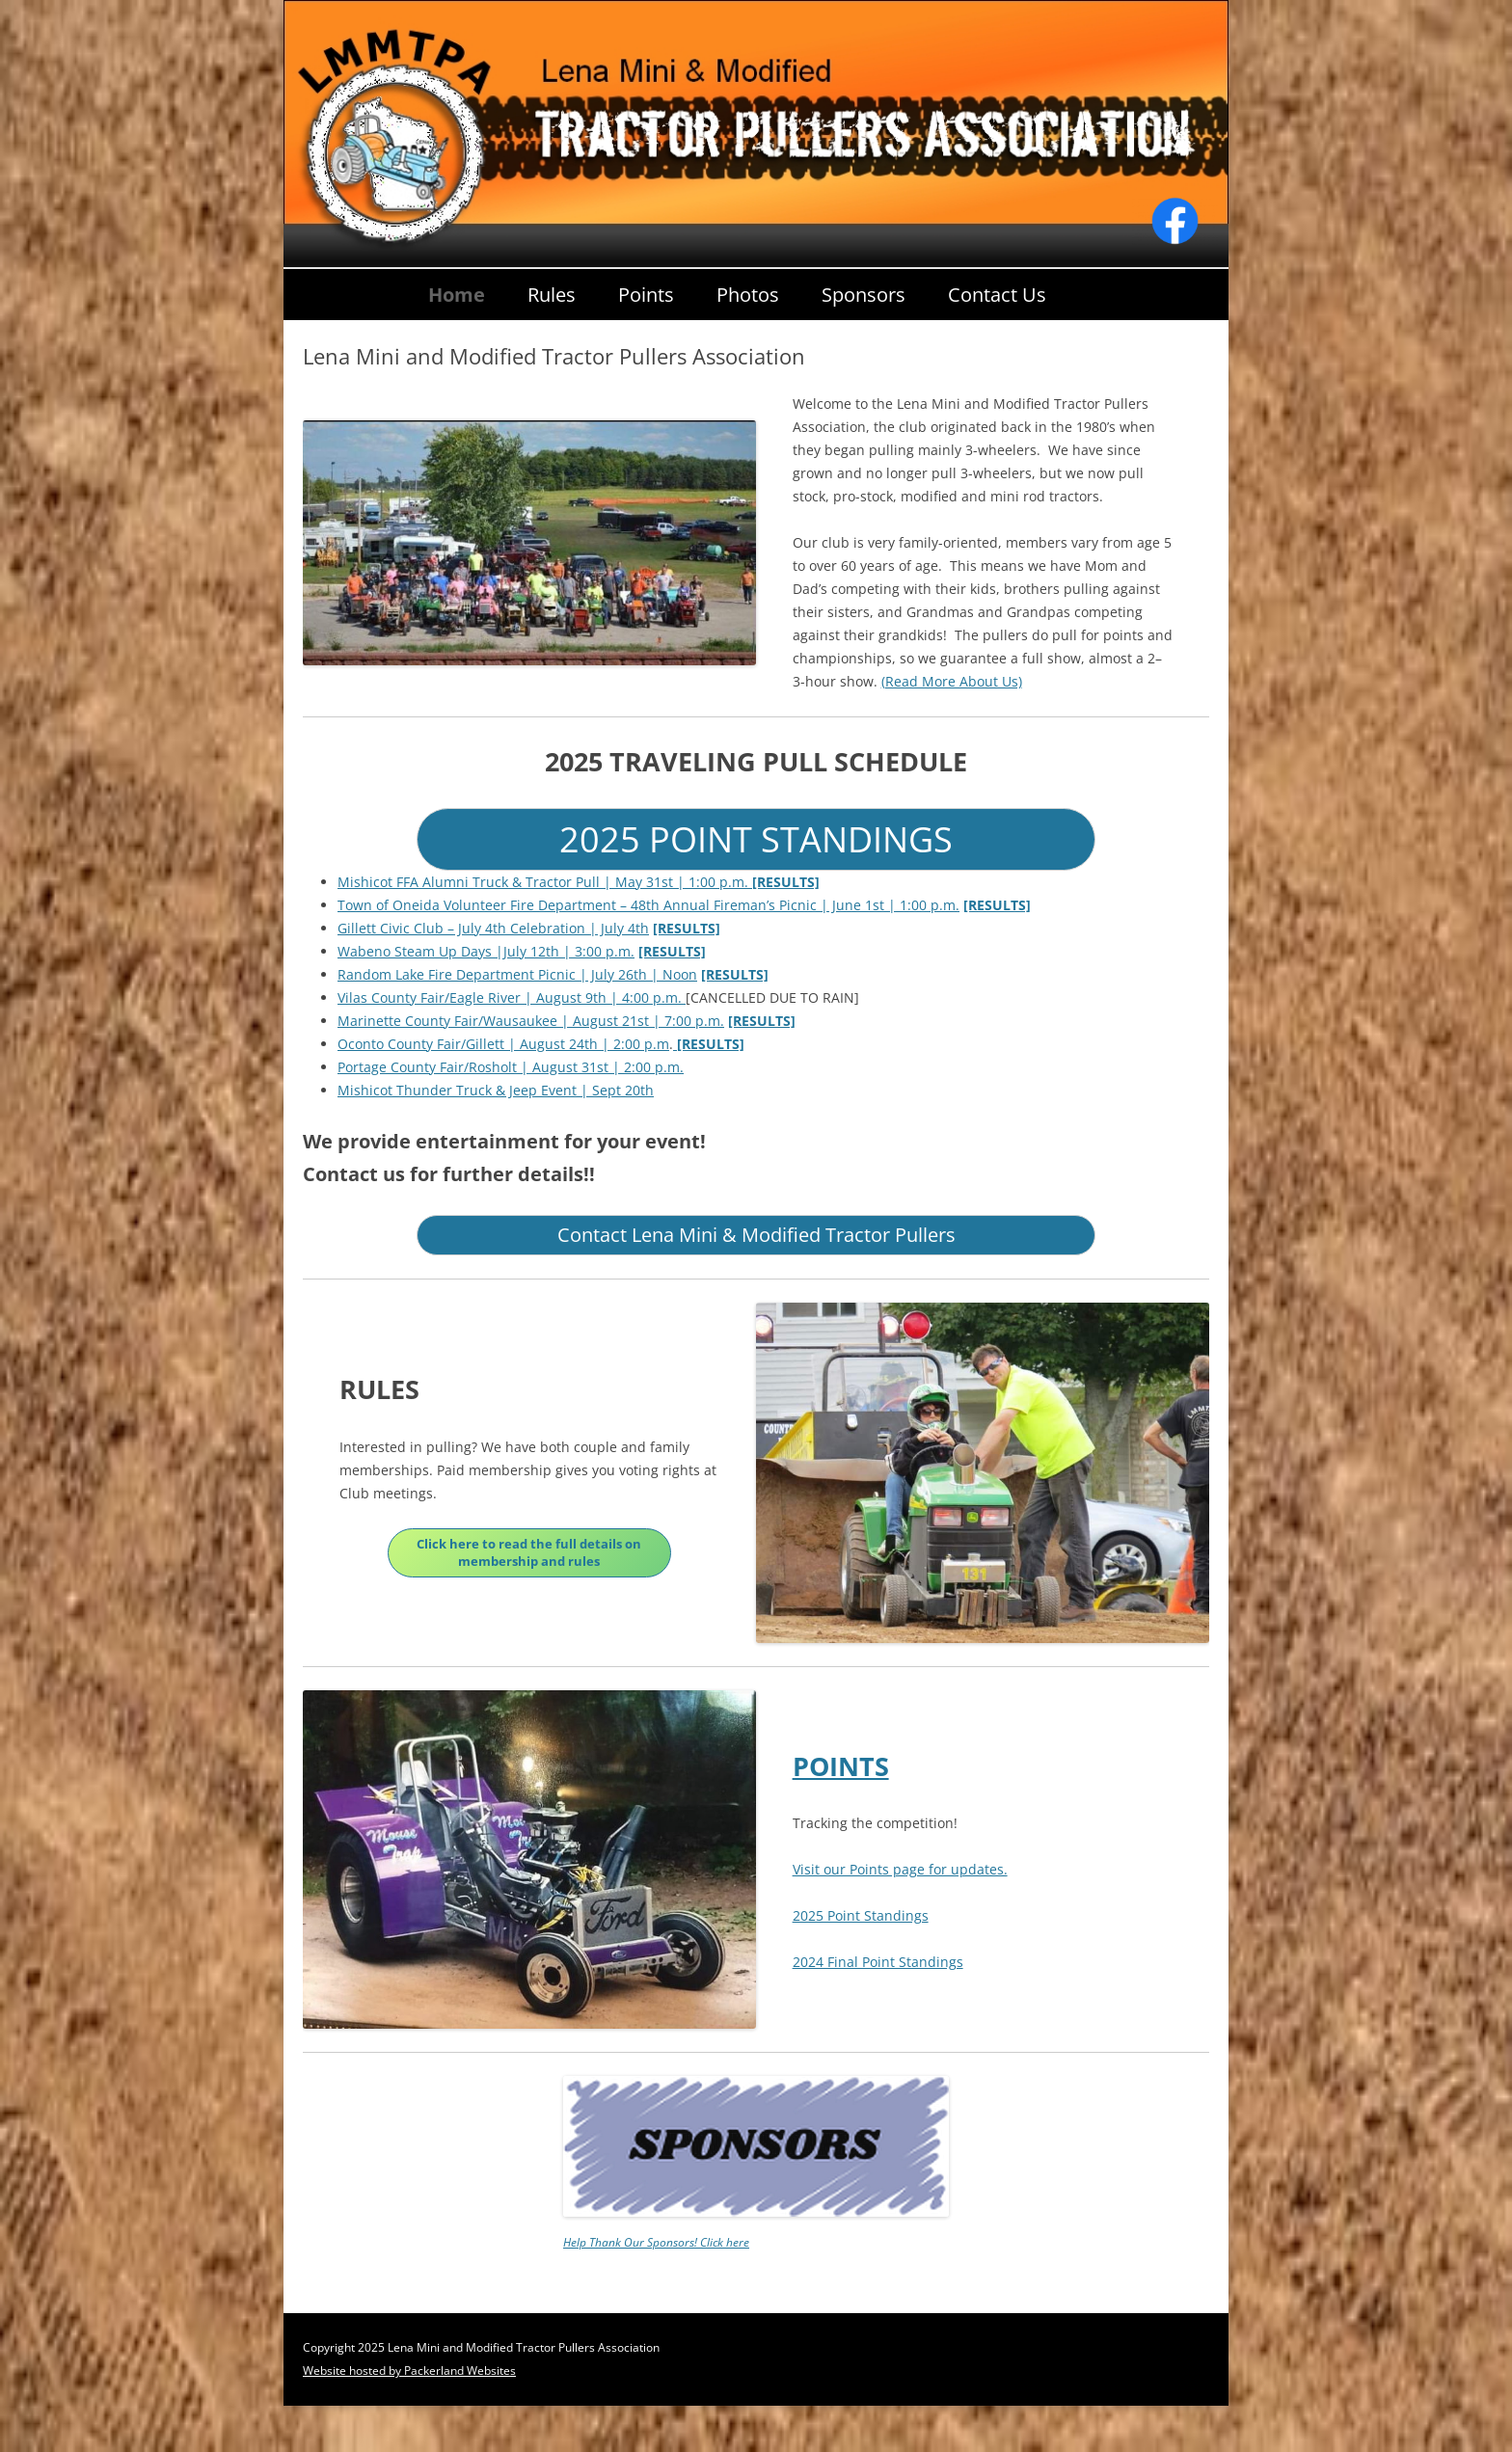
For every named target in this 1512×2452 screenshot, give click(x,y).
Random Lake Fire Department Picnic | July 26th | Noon (517, 974)
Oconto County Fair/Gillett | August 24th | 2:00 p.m (503, 1044)
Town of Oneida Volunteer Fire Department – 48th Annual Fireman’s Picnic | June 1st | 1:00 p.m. (648, 905)
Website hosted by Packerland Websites (409, 2370)
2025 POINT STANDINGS (756, 839)
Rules (551, 295)
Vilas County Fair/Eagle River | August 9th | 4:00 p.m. (512, 997)
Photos (747, 295)
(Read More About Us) (951, 681)
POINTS (841, 1766)
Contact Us (997, 295)
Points (646, 295)
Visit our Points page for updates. (900, 1869)
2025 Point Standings (861, 1915)
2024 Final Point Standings (878, 1962)
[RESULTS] (686, 928)
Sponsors (863, 295)
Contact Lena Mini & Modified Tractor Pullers (756, 1235)
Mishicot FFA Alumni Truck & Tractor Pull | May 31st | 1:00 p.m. (545, 882)
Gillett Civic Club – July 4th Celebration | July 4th (493, 928)
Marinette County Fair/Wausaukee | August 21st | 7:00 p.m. (531, 1020)
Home (456, 295)
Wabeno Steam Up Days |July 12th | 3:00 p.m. (486, 951)
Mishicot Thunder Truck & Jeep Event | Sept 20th (496, 1090)
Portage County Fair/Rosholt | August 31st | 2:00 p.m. (511, 1067)
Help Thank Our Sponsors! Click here (656, 2242)
